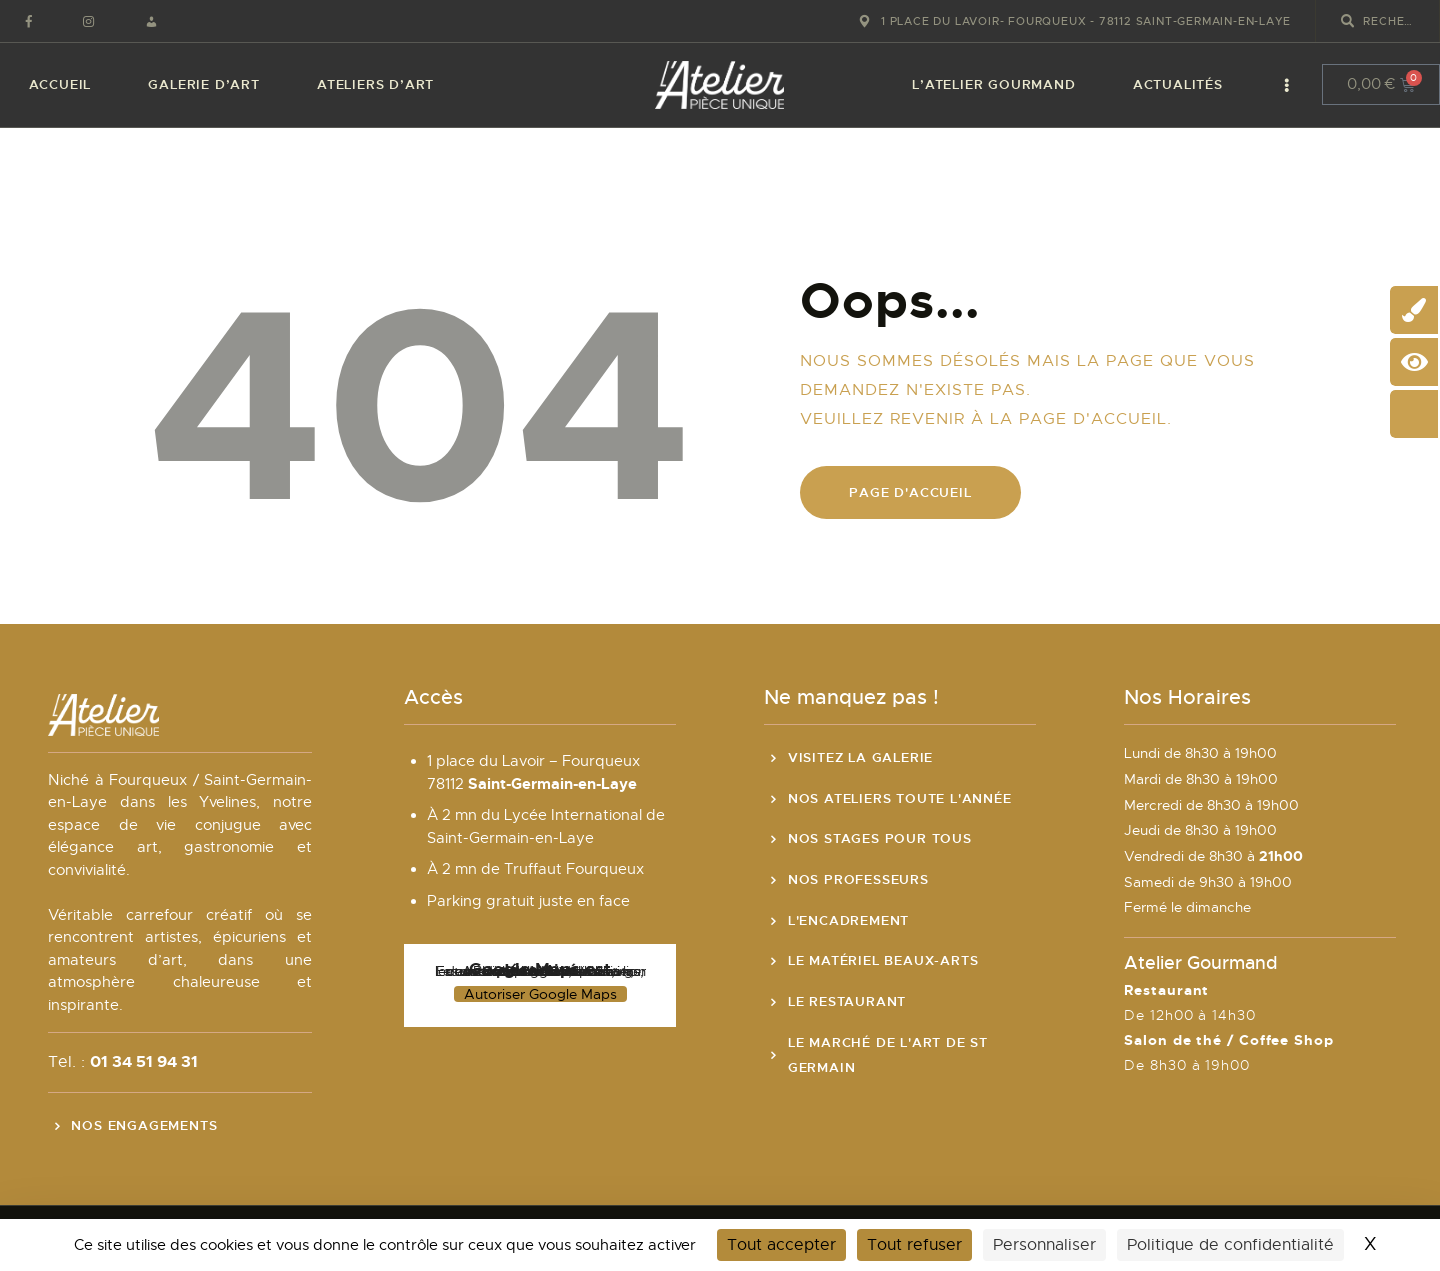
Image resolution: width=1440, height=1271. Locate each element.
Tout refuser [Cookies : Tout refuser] (914, 1245)
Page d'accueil (910, 492)
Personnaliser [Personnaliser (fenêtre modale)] (1044, 1245)
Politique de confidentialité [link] (1230, 1245)
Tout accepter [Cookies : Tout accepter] (781, 1245)
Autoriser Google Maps (540, 994)
